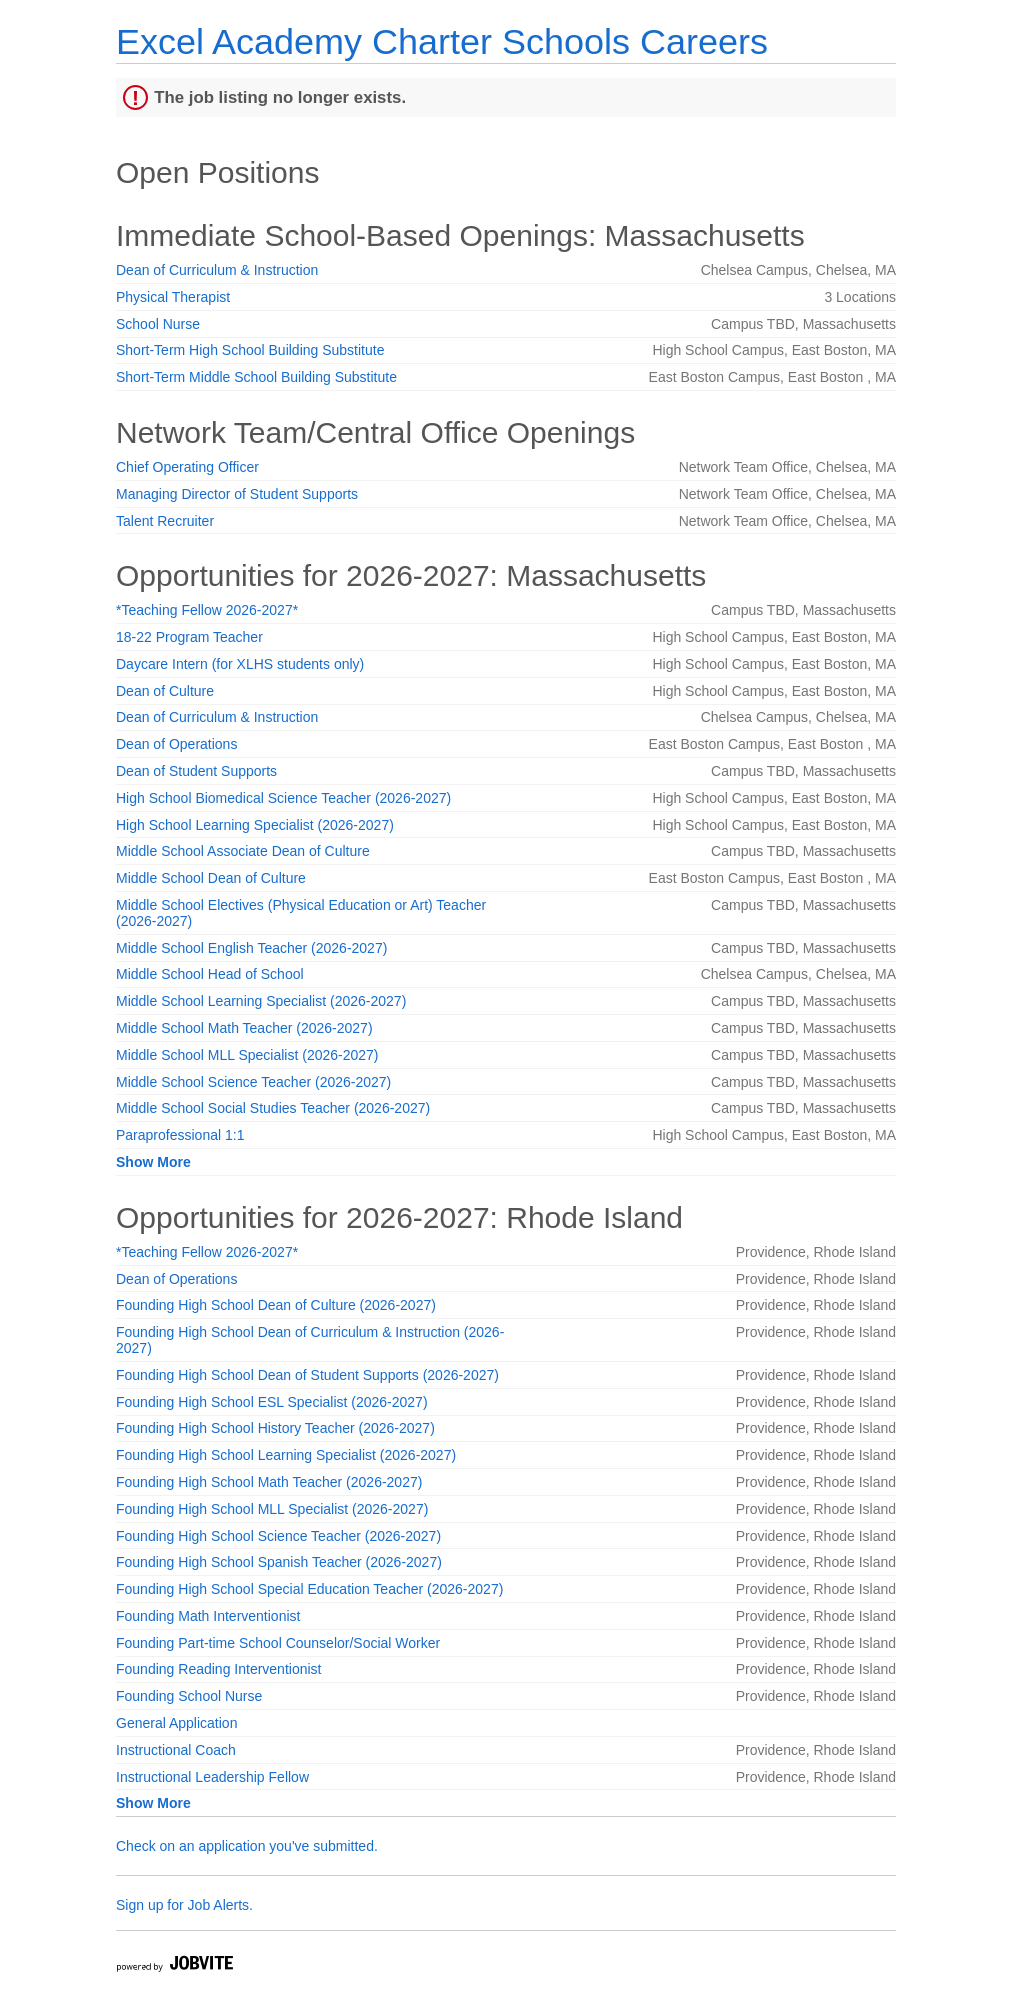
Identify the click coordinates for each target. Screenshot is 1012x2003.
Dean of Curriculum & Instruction (217, 270)
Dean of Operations (176, 744)
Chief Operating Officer (187, 467)
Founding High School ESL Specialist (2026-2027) (272, 1402)
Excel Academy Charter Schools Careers (442, 41)
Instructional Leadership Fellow (212, 1777)
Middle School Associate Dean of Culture (243, 851)
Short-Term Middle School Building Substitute (256, 377)
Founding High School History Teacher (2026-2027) (275, 1428)
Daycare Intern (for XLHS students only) (240, 664)
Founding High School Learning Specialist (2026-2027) (286, 1455)
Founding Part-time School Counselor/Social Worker (278, 1643)
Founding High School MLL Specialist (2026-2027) (272, 1509)
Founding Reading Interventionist (218, 1669)
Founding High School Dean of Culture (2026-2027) (276, 1305)
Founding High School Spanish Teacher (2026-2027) (279, 1562)
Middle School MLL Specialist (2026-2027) (247, 1055)
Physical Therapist (173, 297)
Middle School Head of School (210, 974)
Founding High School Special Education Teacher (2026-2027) (309, 1589)
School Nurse (158, 324)
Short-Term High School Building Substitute (250, 350)
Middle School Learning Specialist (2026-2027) (261, 1001)
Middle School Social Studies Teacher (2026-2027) (273, 1108)
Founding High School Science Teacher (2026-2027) (278, 1536)
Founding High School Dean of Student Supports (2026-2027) (307, 1375)
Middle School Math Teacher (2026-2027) (244, 1028)
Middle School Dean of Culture (211, 878)
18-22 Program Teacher (189, 637)
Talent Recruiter (165, 521)
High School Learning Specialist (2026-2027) (255, 825)
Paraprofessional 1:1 (180, 1135)
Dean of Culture (165, 691)
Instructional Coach (176, 1750)
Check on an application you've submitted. (247, 1846)
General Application (176, 1723)
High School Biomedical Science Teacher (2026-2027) (283, 798)
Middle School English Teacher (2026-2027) (251, 948)
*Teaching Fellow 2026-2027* (207, 610)
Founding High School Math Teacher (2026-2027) (269, 1482)
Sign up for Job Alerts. (184, 1905)
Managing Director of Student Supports (237, 494)
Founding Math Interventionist (208, 1616)
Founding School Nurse (189, 1696)
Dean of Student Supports (196, 771)
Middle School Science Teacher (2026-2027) (253, 1082)
